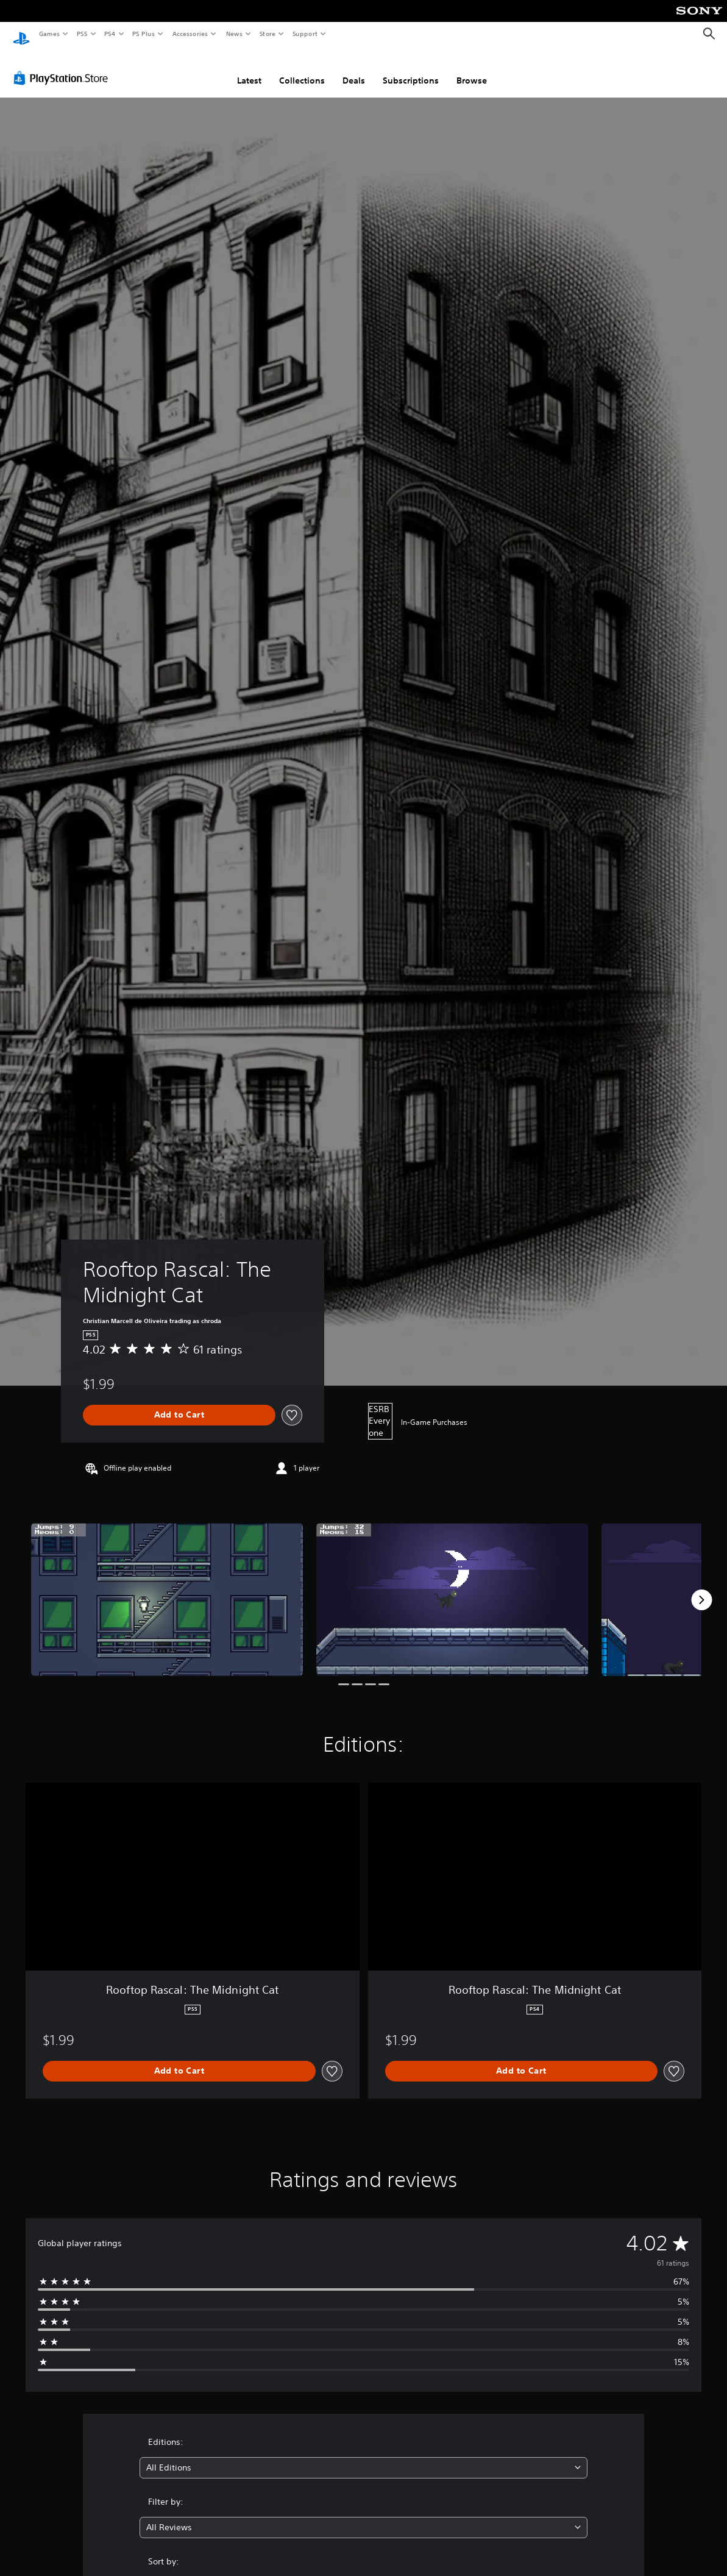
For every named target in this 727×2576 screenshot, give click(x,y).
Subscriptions (411, 68)
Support (304, 33)
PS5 (82, 33)
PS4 (110, 33)
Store (267, 33)
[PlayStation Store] (63, 66)
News (234, 33)
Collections (302, 68)
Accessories (189, 33)
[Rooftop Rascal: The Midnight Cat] (167, 1587)
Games (48, 33)
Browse (471, 68)
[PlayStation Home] (21, 34)
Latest (249, 68)
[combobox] (363, 2456)
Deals (353, 68)
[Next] (701, 1588)
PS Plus (143, 33)
